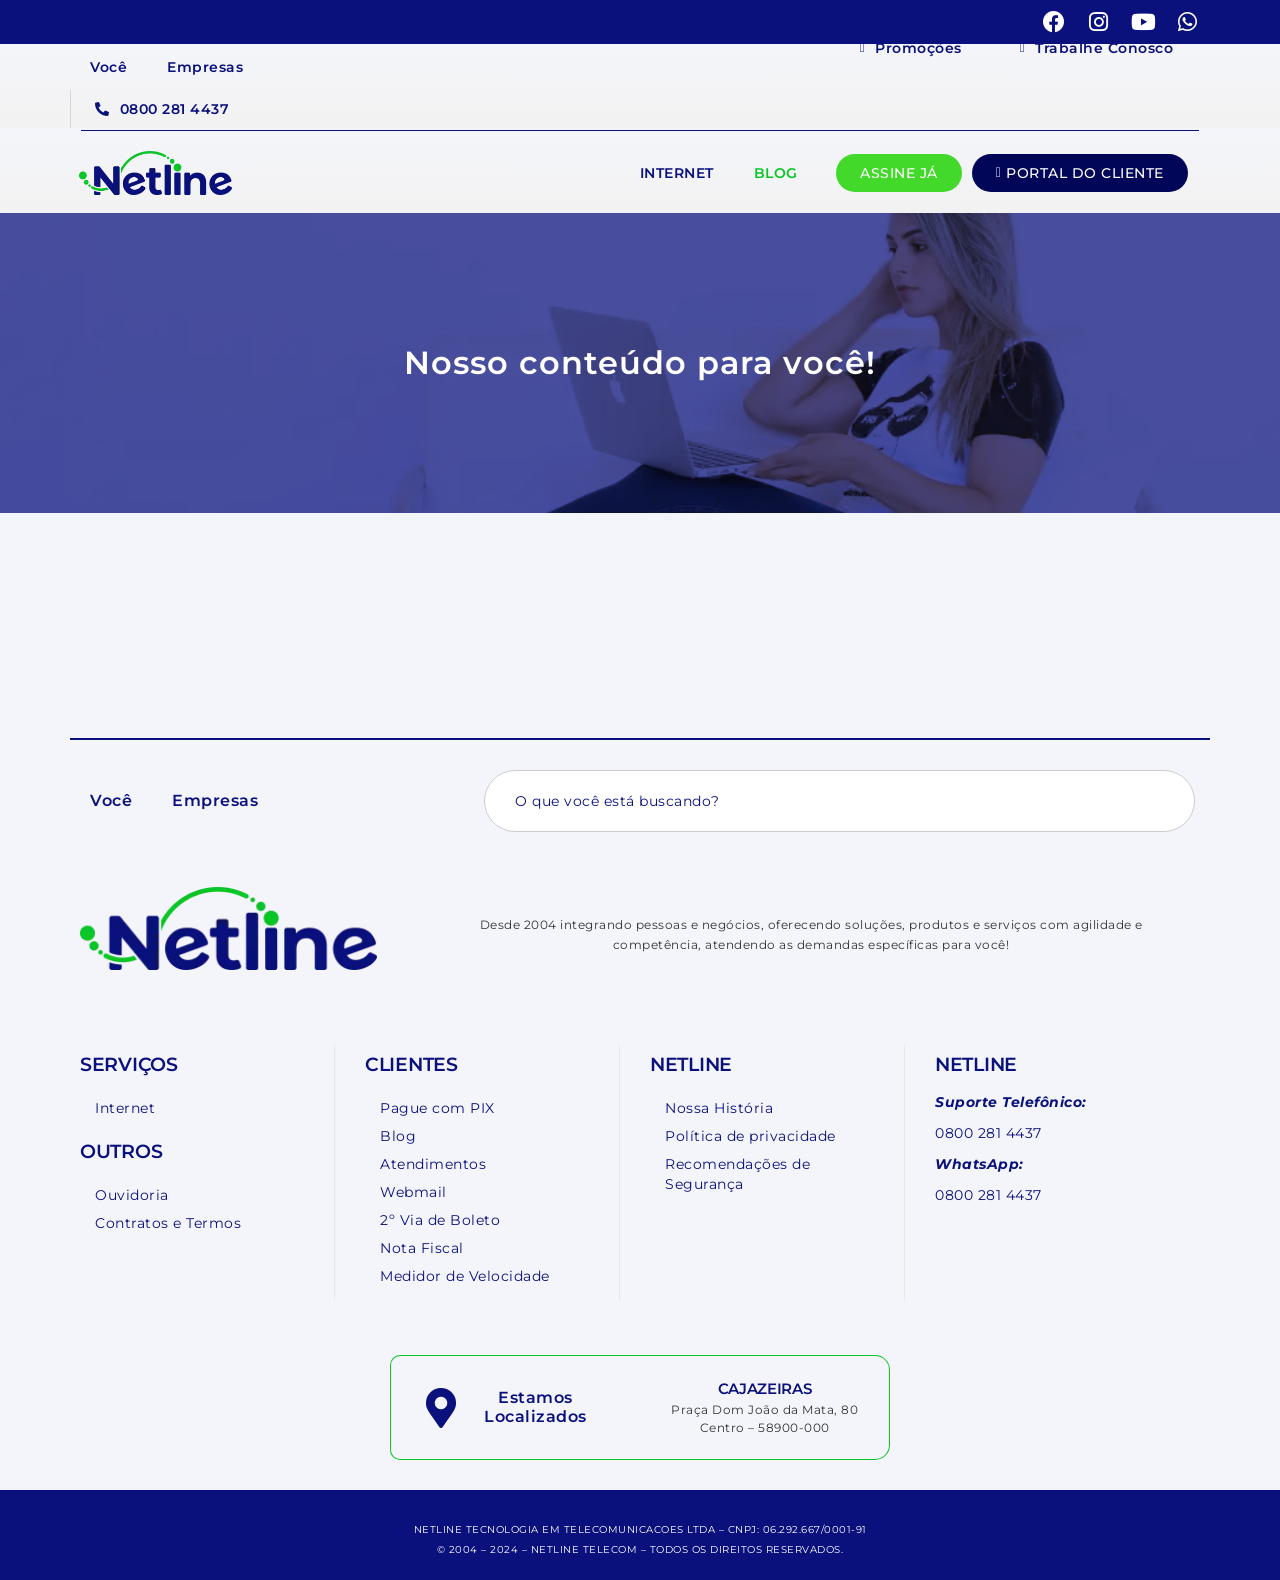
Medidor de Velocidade (465, 1276)
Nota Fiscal (422, 1248)
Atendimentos (433, 1164)
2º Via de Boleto (440, 1220)
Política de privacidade (750, 1136)
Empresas (205, 67)
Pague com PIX (437, 1108)
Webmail (413, 1192)
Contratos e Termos (168, 1223)
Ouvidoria (132, 1195)
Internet (677, 173)
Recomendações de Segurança (737, 1174)
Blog (776, 173)
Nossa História (719, 1108)
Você (108, 67)
